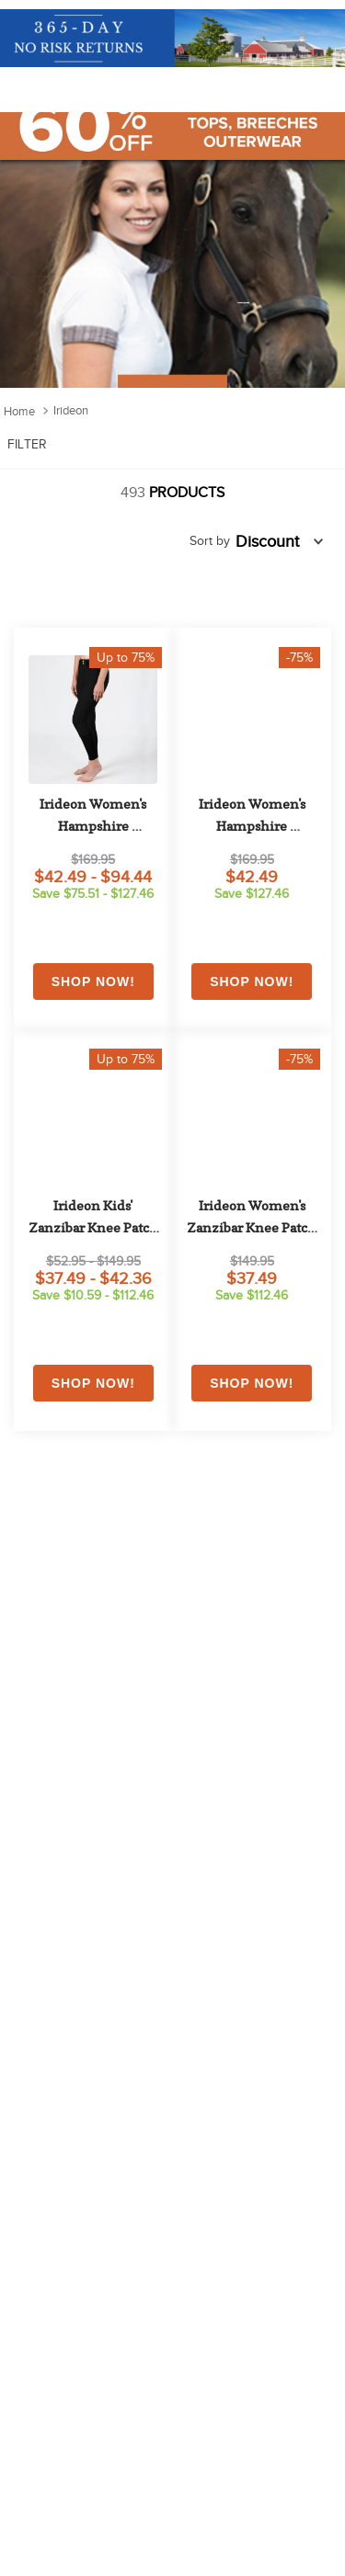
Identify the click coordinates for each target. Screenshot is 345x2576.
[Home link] (19, 411)
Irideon (70, 410)
